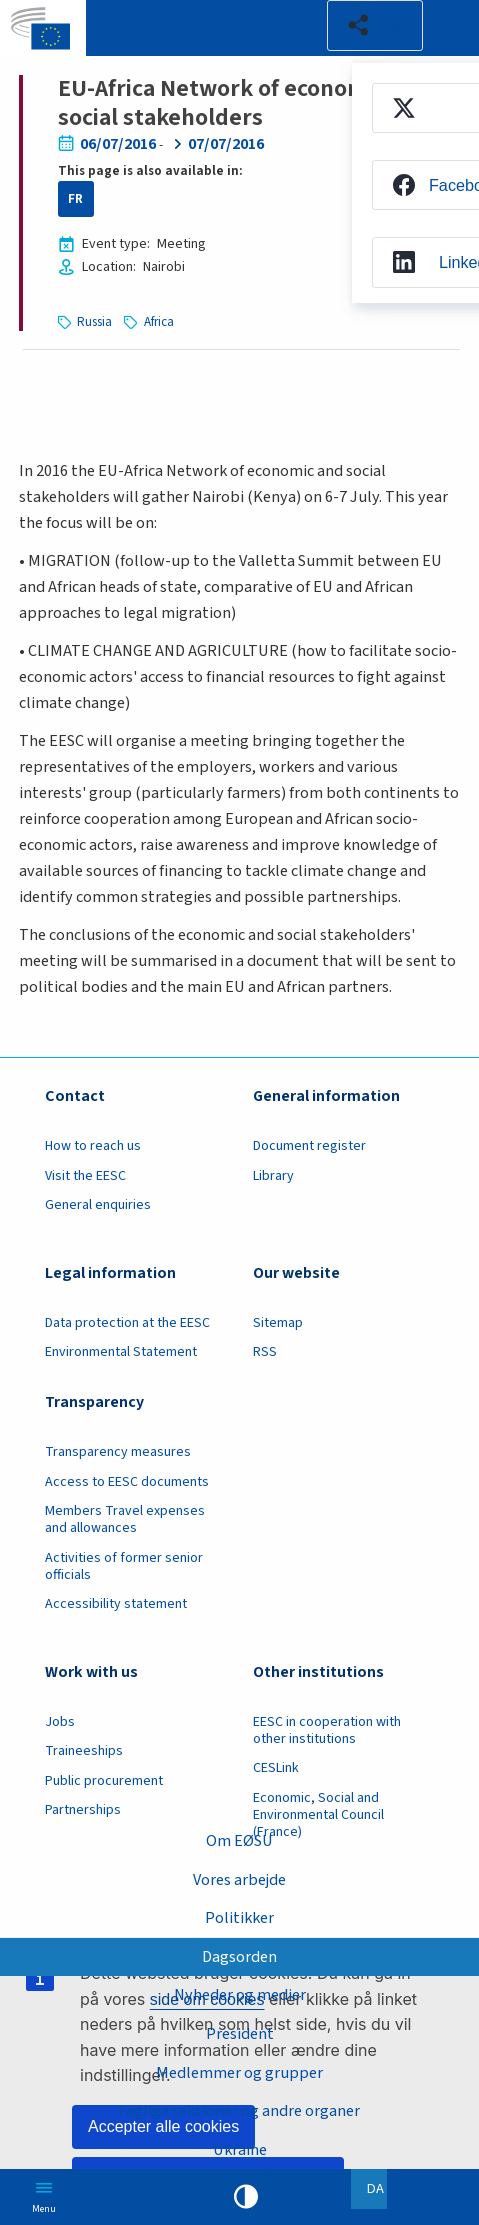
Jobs (60, 1722)
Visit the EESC (85, 1176)
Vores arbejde (239, 1879)
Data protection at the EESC (127, 1323)
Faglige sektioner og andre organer (239, 2110)
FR (75, 199)
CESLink (276, 1768)
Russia (94, 322)
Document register (309, 1146)
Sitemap (278, 1323)
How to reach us (93, 1146)
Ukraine (240, 2149)
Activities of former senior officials (124, 1566)
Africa (159, 322)
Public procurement (104, 1781)
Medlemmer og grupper (239, 2071)
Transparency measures (118, 1452)
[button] (375, 25)
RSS (265, 1352)
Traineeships (84, 1751)
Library (273, 1176)
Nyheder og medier (240, 1994)
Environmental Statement (121, 1352)
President (240, 2033)
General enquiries (98, 1205)
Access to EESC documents (127, 1482)
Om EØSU (239, 1840)
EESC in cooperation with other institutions (327, 1730)
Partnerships (83, 1810)
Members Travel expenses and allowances (125, 1519)
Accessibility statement (116, 1604)
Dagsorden (239, 1956)
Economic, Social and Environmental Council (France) (318, 1815)
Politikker (239, 1917)
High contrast (246, 2197)
